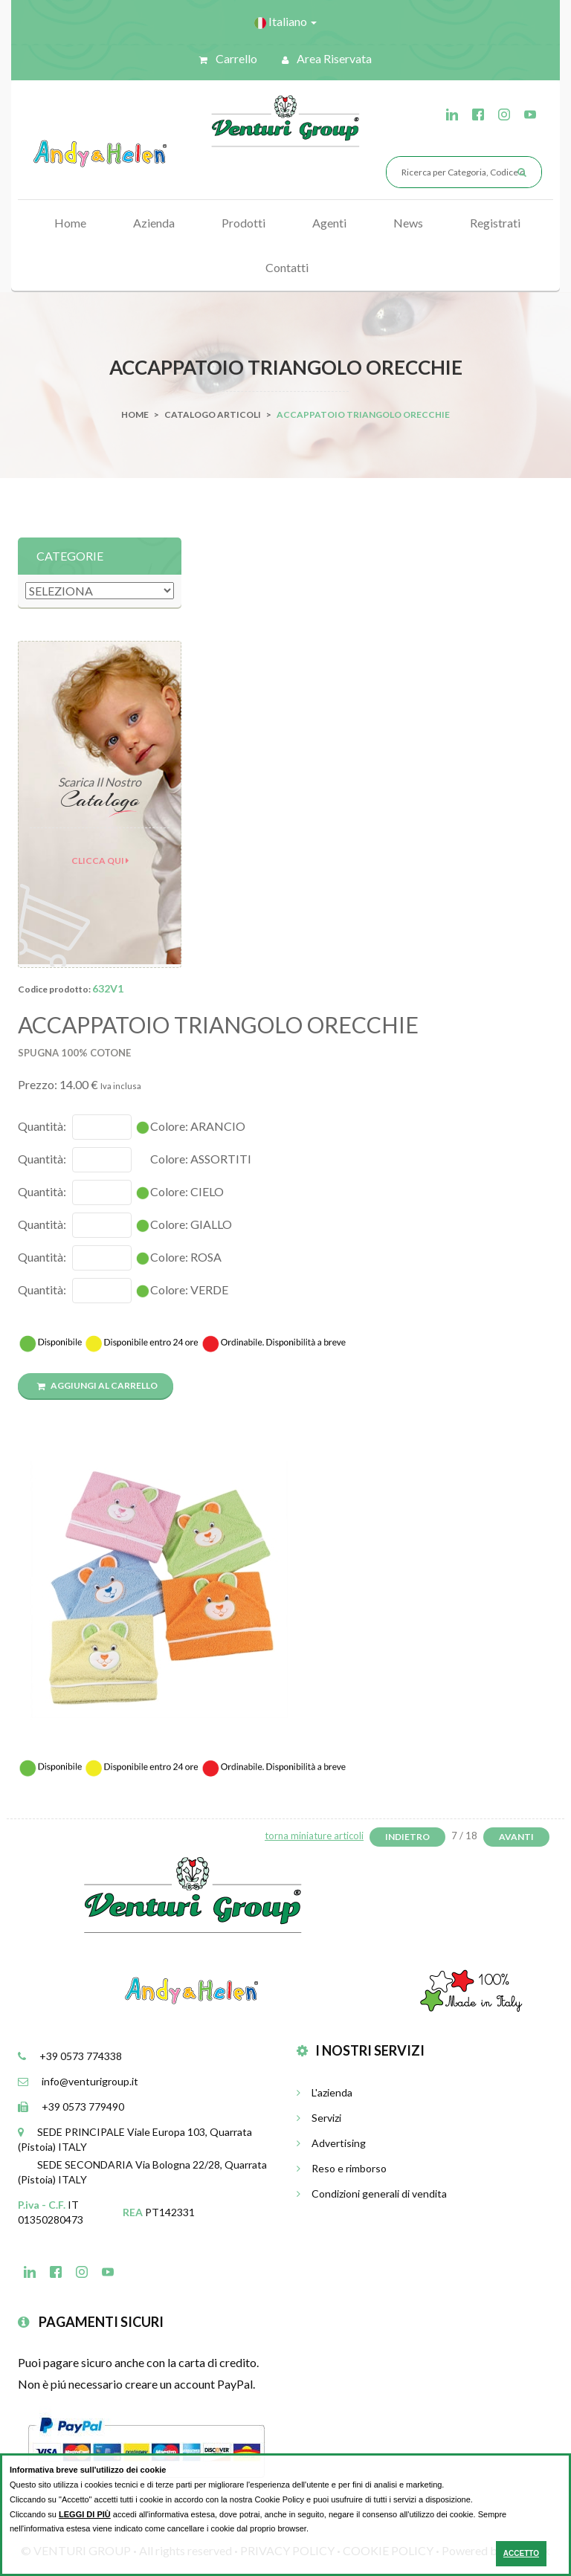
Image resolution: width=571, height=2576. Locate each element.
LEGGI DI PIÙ (85, 2514)
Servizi (319, 2117)
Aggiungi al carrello (97, 1385)
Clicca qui (100, 860)
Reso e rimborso (342, 2168)
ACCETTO (521, 2553)
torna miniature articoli (314, 1835)
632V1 (107, 988)
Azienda (154, 223)
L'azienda (324, 2092)
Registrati (495, 223)
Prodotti (243, 223)
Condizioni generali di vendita (372, 2193)
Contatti (287, 267)
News (408, 223)
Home (70, 223)
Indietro (407, 1836)
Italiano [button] (285, 21)
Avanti (516, 1836)
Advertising (331, 2143)
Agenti (329, 223)
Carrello (228, 58)
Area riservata (327, 58)
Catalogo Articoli (212, 414)
